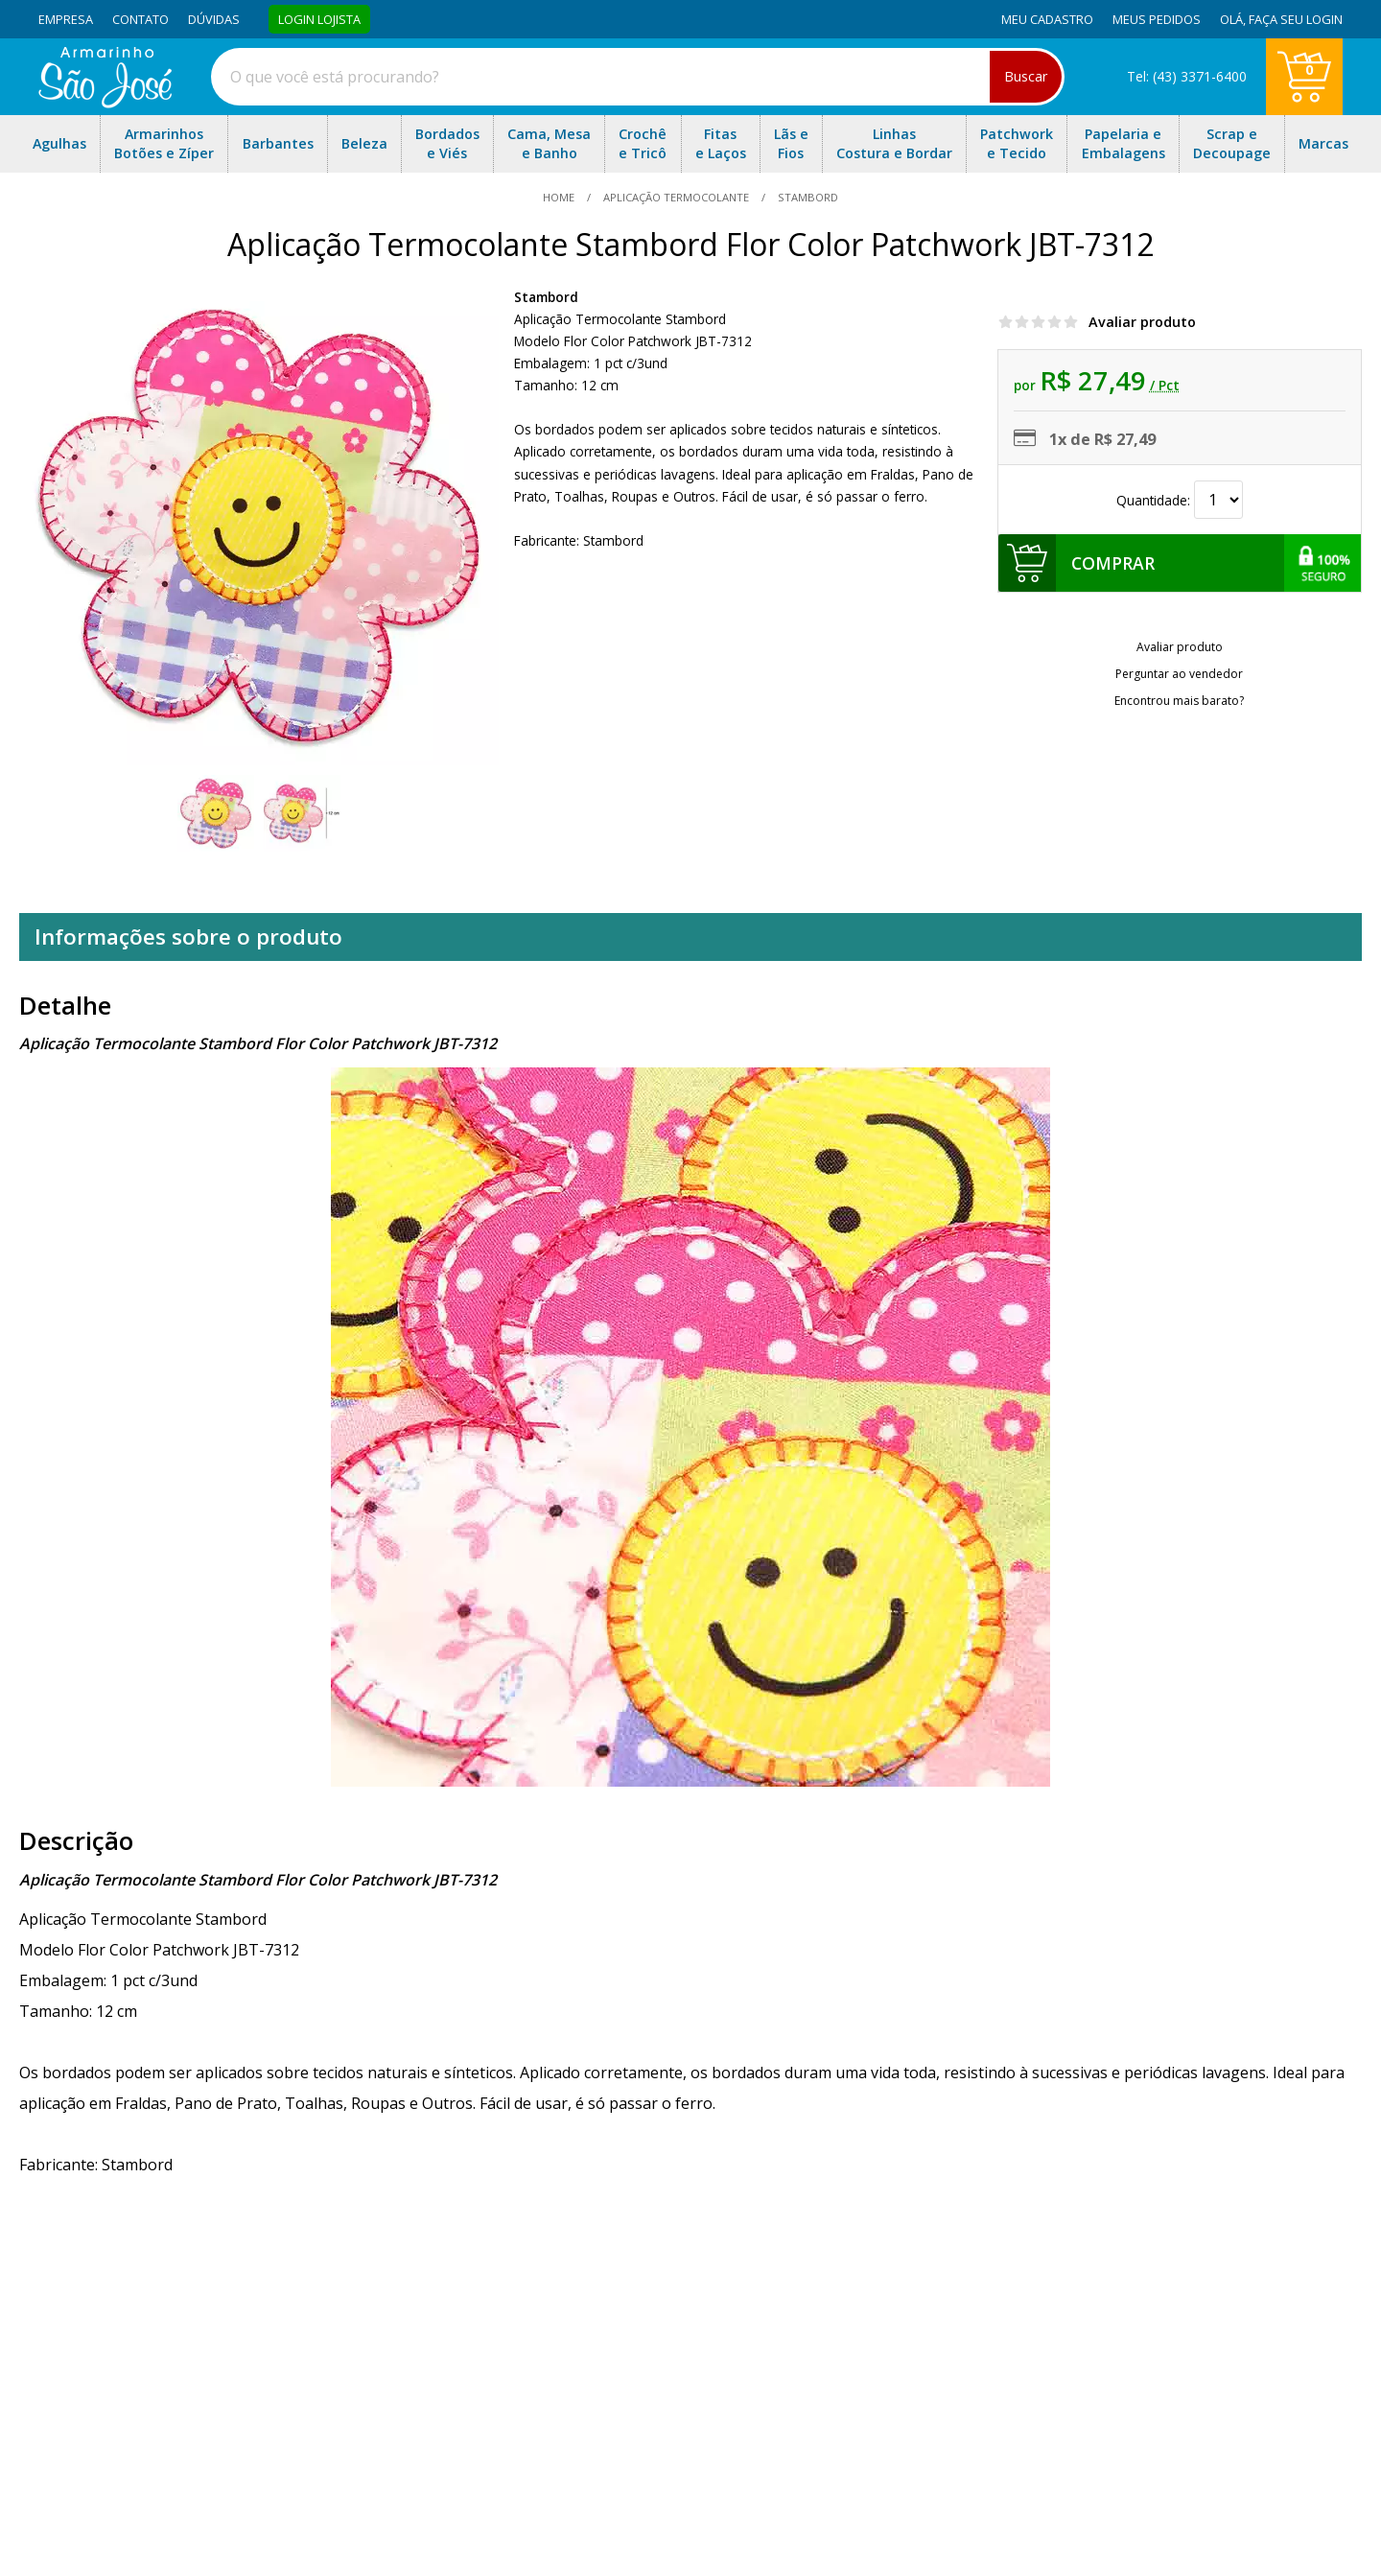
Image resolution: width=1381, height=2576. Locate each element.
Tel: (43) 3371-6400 (1187, 76)
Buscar (1025, 76)
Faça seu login (1296, 19)
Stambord (546, 297)
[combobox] (638, 76)
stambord (806, 197)
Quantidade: (1179, 500)
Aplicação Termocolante (676, 197)
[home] (105, 102)
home (560, 197)
